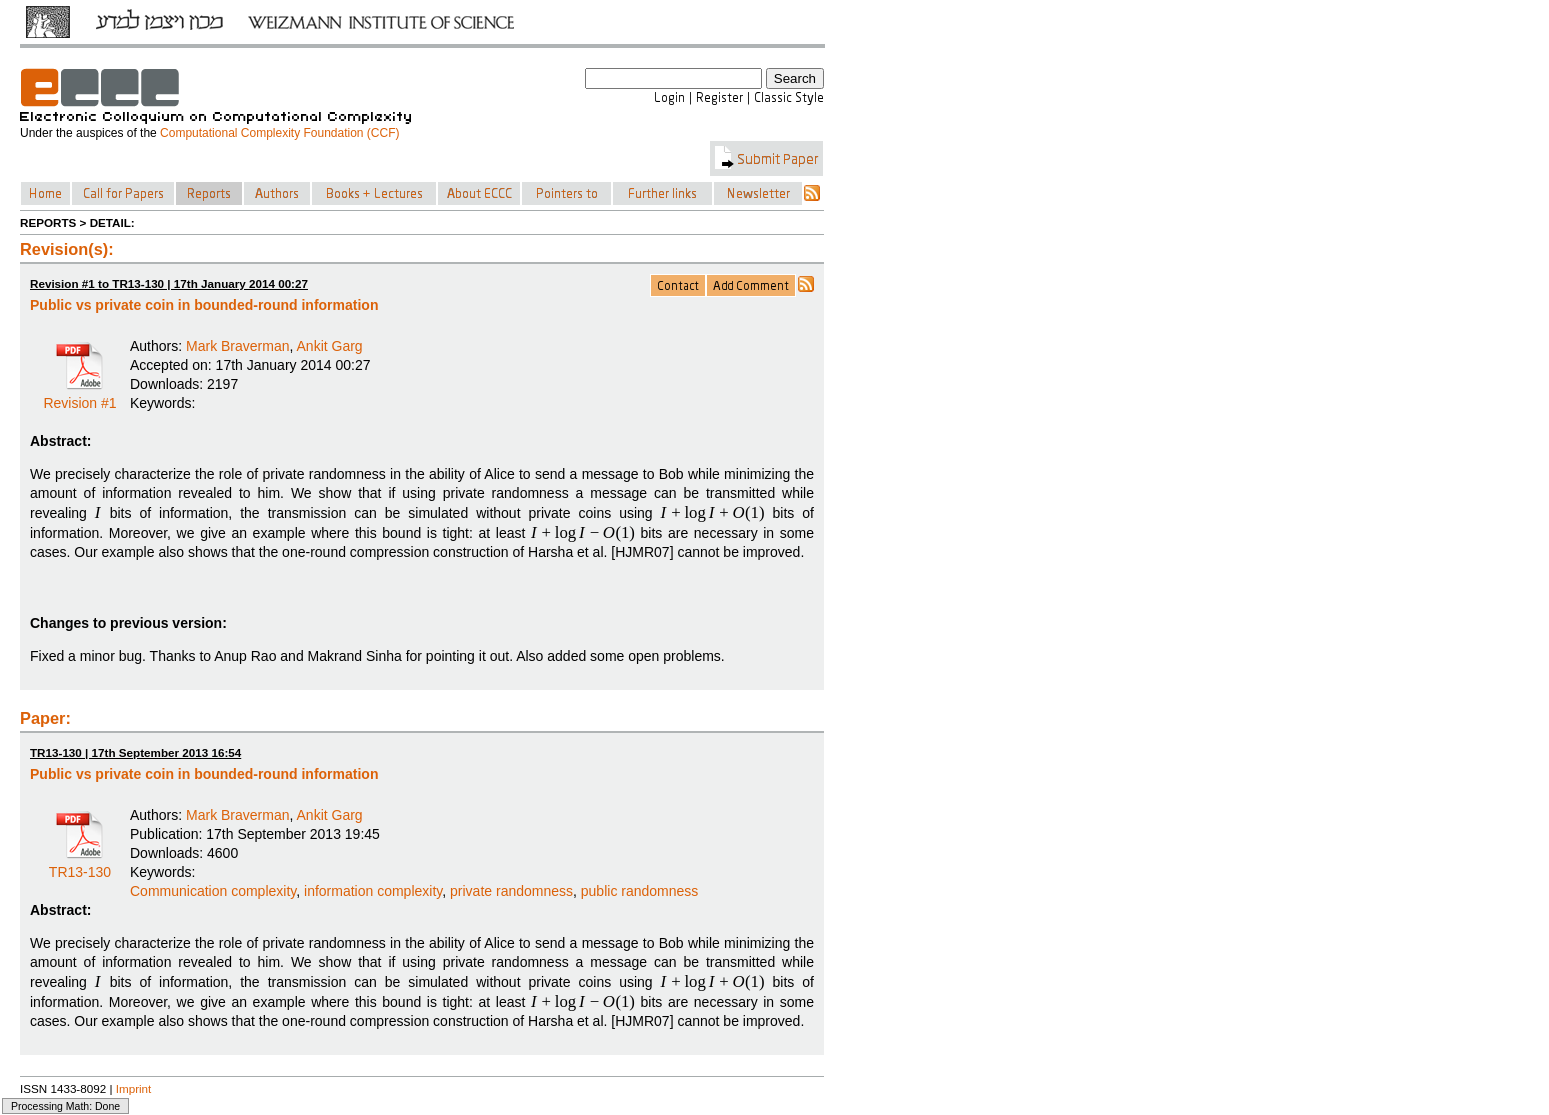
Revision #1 (79, 396)
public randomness (640, 891)
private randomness (511, 891)
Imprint (134, 1088)
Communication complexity (213, 891)
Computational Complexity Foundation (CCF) (279, 133)
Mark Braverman (237, 346)
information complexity (373, 891)
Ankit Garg (330, 346)
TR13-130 (80, 865)
